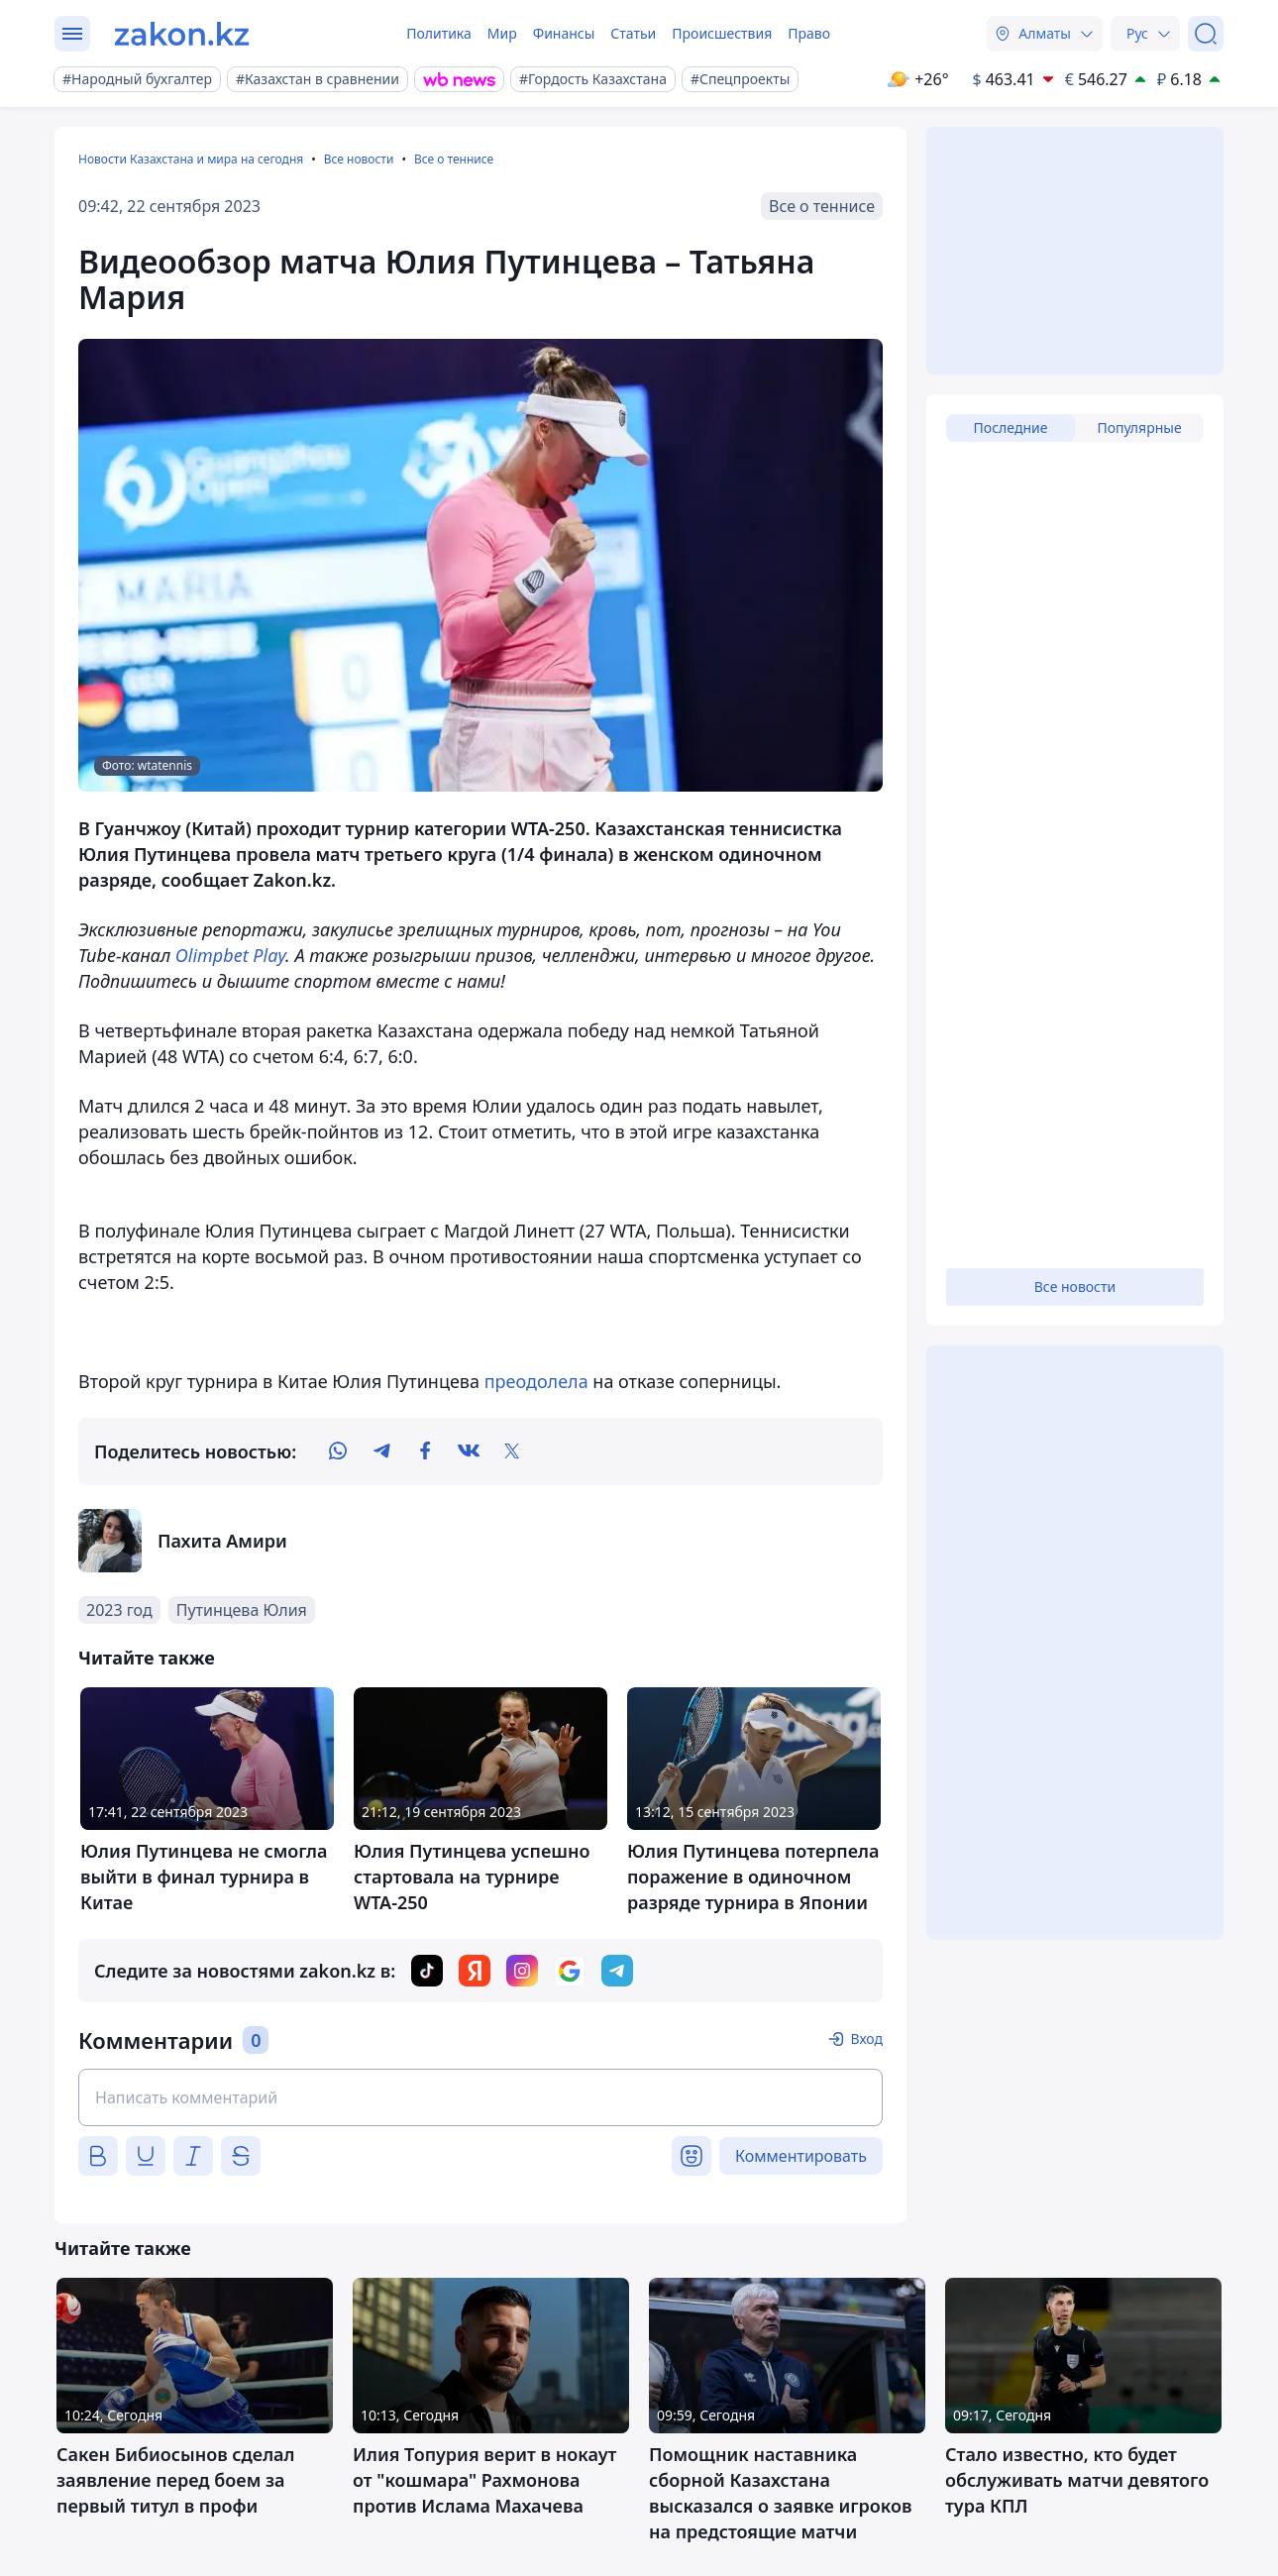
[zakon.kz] (182, 34)
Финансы (564, 33)
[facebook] (425, 1451)
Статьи (633, 33)
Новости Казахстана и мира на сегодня (190, 159)
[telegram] (381, 1451)
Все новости (359, 159)
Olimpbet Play (230, 955)
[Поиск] (1206, 34)
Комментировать (801, 2156)
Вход (866, 2038)
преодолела (536, 1381)
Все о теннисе (453, 159)
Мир (502, 33)
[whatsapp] (338, 1451)
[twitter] (512, 1451)
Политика (439, 33)
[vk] (468, 1451)
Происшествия (722, 33)
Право (809, 33)
